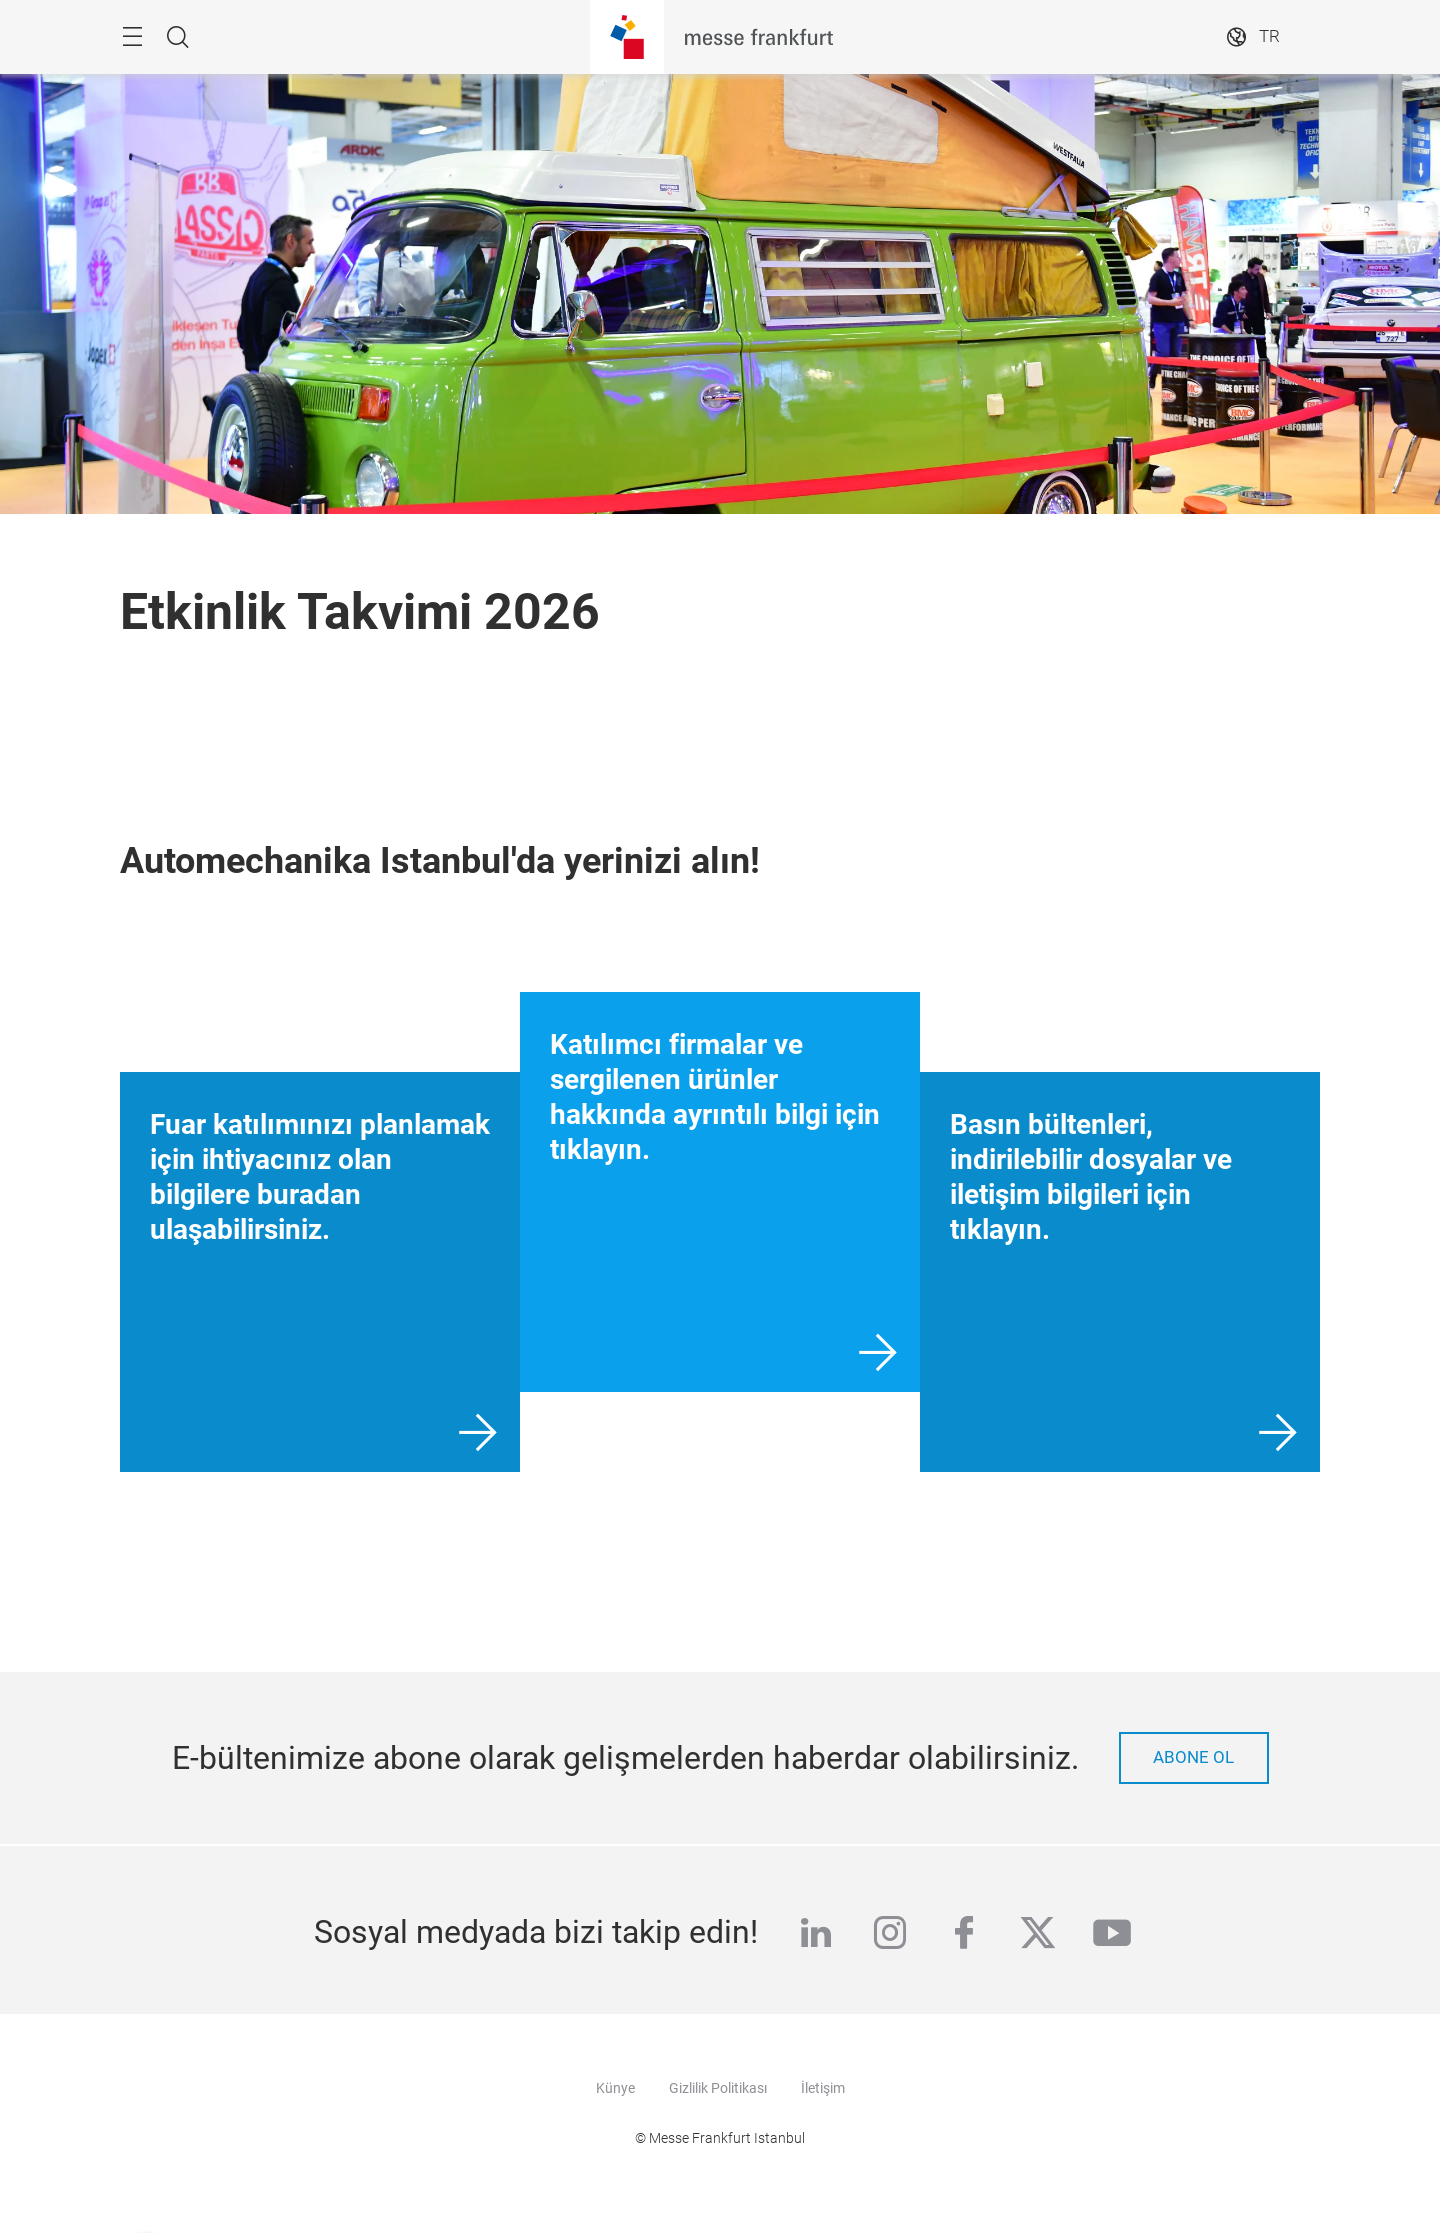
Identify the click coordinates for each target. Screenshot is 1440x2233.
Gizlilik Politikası (718, 2088)
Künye (615, 2088)
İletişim (823, 2088)
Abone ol (1193, 1757)
